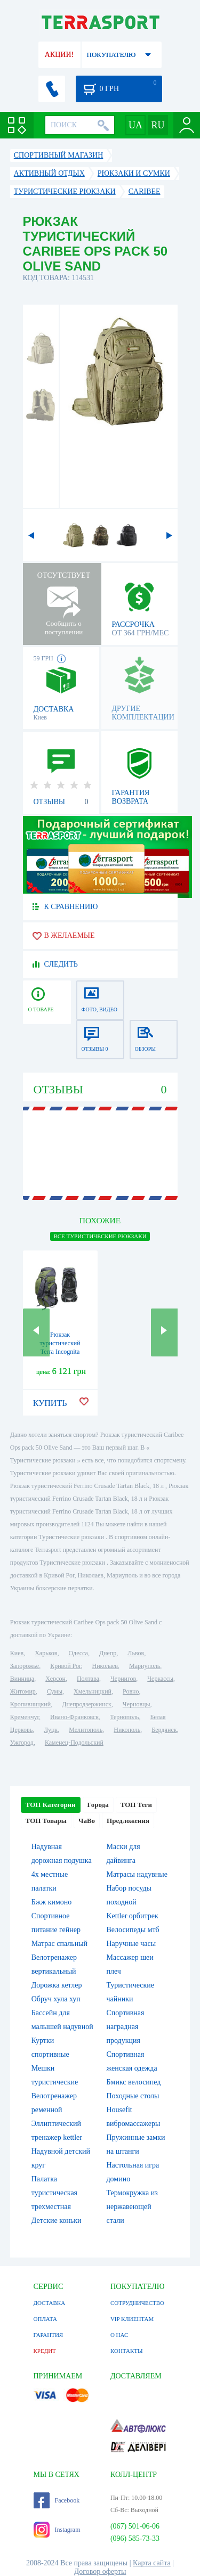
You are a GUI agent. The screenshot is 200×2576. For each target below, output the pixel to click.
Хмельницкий (92, 1691)
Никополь (127, 1729)
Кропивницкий (30, 1704)
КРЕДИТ (45, 2351)
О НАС (119, 2335)
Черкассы (160, 1678)
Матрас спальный (59, 1944)
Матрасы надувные (137, 1874)
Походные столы (133, 2096)
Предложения (128, 1821)
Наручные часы (131, 1944)
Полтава (88, 1678)
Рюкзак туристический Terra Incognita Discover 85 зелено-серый (60, 1351)
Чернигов (123, 1678)
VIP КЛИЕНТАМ (132, 2319)
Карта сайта (152, 2563)
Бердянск (164, 1729)
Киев (16, 1653)
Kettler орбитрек (132, 1916)
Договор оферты (100, 2571)
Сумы (54, 1691)
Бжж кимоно (51, 1902)
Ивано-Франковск (74, 1717)
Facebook (57, 2500)
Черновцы (136, 1704)
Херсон (55, 1678)
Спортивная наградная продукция (126, 2027)
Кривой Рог (65, 1666)
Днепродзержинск (86, 1704)
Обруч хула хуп (56, 1999)
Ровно (131, 1691)
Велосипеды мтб (133, 1930)
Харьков (46, 1653)
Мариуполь (144, 1666)
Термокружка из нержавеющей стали (132, 2207)
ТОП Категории (51, 1805)
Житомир (23, 1691)
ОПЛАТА (45, 2319)
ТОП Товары (46, 1821)
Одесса (78, 1653)
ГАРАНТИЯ (48, 2335)
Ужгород (22, 1742)
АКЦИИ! (59, 55)
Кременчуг (24, 1717)
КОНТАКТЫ (126, 2351)
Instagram (57, 2530)
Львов (135, 1653)
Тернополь (124, 1717)
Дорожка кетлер (56, 1985)
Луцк (51, 1729)
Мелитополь (85, 1729)
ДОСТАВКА (50, 2303)
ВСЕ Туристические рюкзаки (99, 1236)
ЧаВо (86, 1821)
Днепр (107, 1653)
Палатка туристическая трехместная (54, 2193)
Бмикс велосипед (134, 2082)
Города (98, 1805)
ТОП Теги (136, 1805)
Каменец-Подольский (74, 1742)
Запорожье (24, 1666)
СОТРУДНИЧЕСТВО (137, 2303)
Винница (22, 1678)
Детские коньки (56, 2221)
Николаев (105, 1666)
